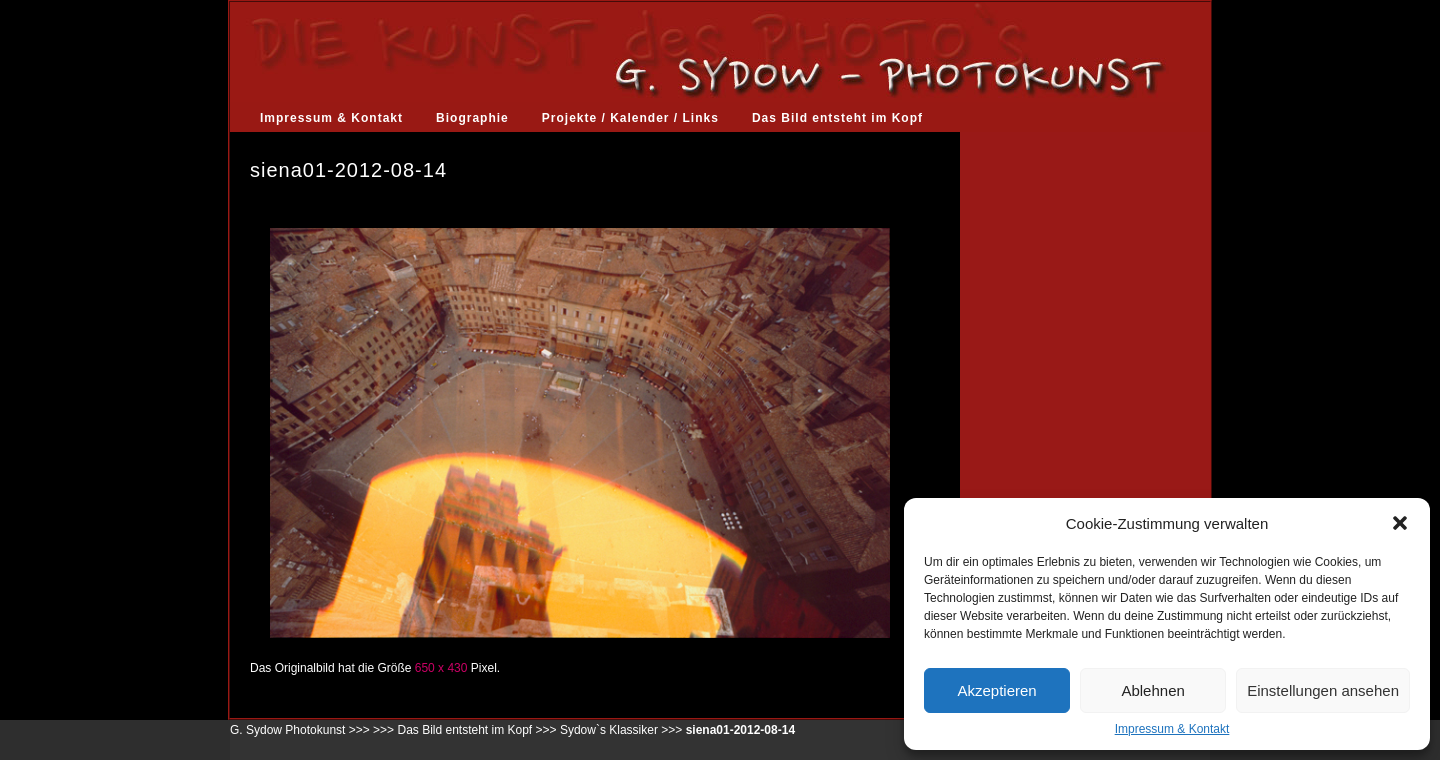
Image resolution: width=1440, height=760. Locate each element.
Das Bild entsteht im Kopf (837, 118)
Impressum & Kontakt (1172, 729)
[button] (1400, 523)
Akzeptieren (996, 690)
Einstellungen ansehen (1323, 690)
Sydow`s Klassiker (609, 730)
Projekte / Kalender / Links (630, 118)
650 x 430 (441, 668)
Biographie (472, 118)
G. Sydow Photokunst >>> (300, 730)
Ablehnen (1152, 690)
